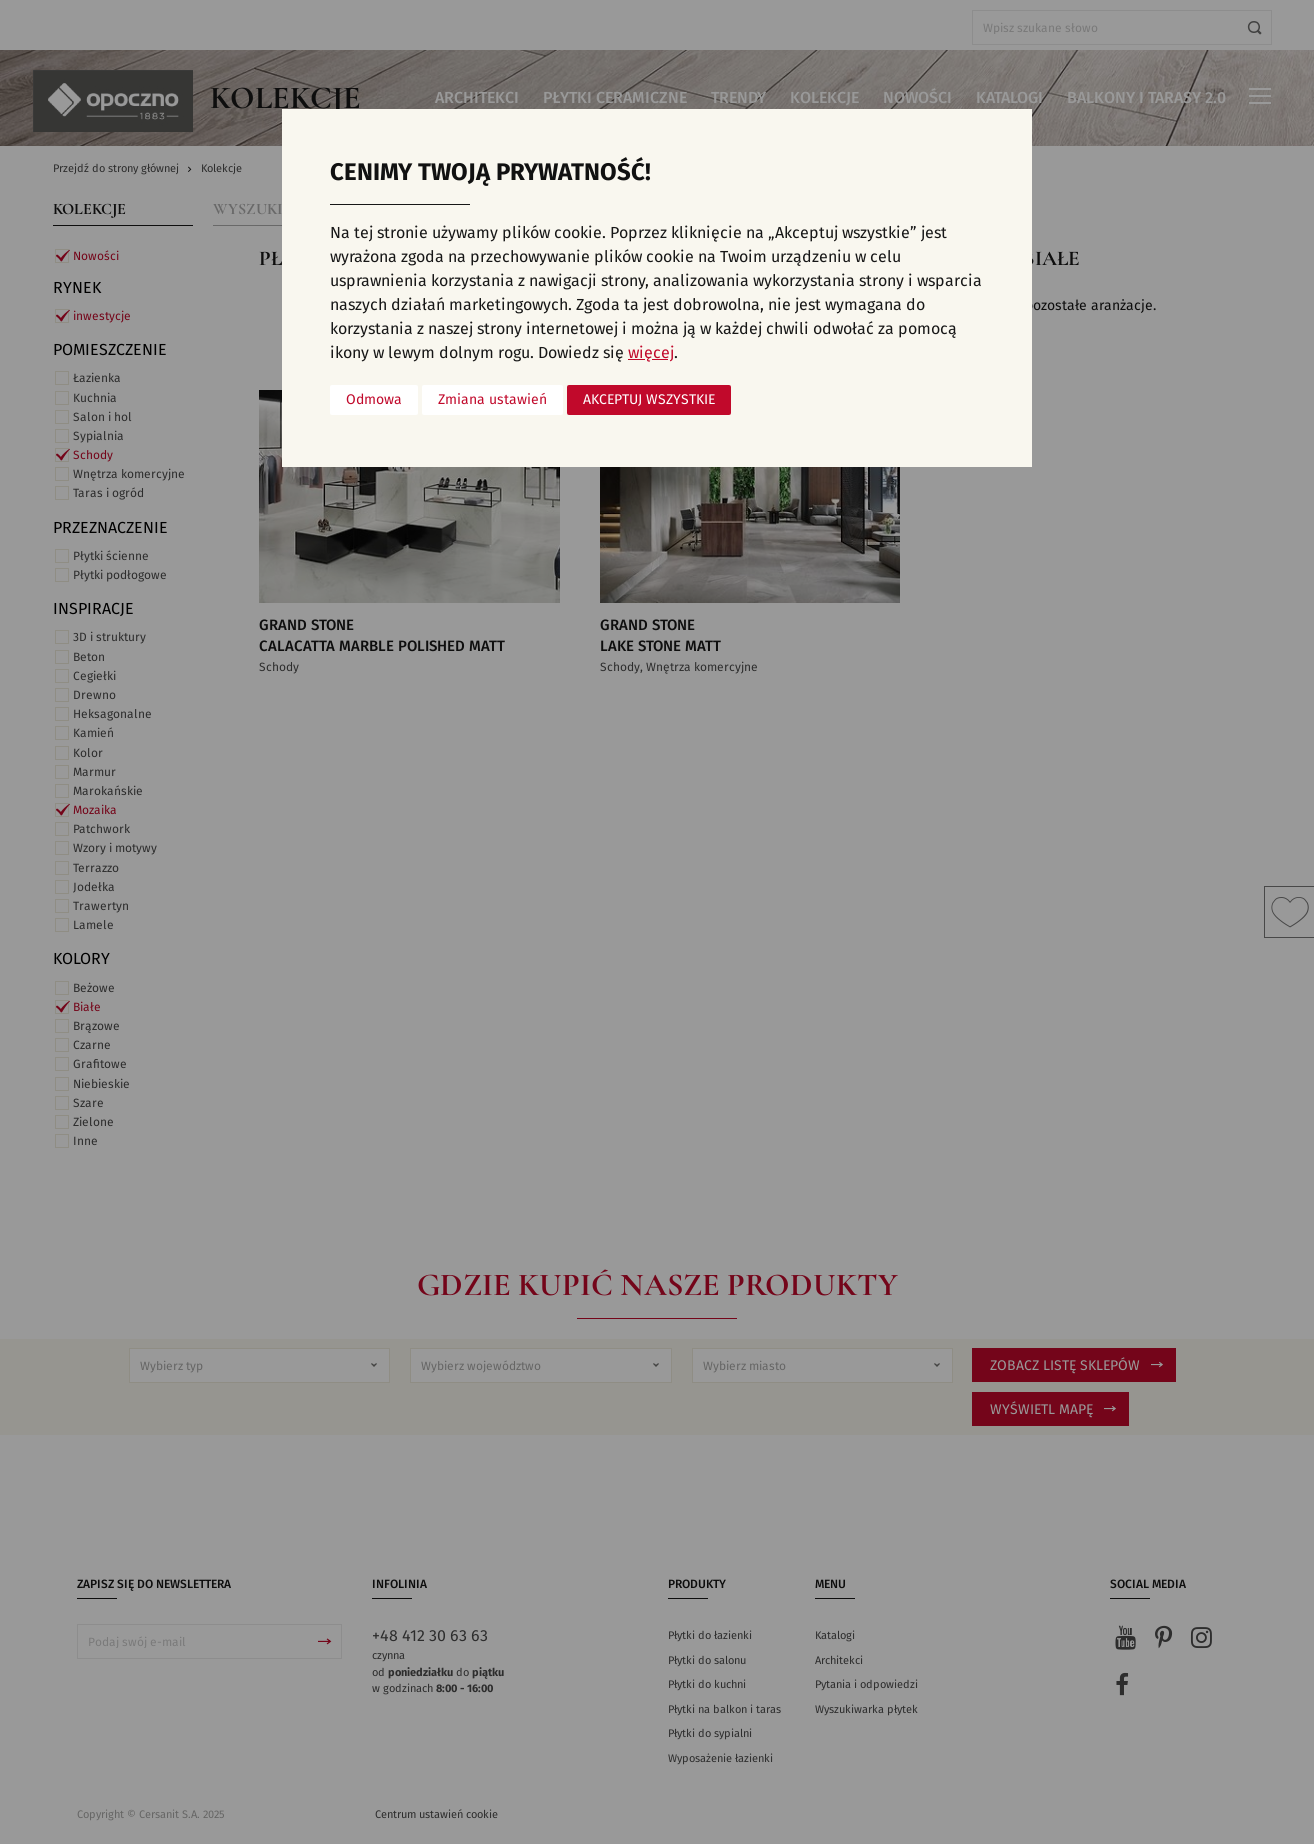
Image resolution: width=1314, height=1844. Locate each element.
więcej (651, 353)
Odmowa (374, 400)
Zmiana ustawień (492, 400)
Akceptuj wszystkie (649, 400)
